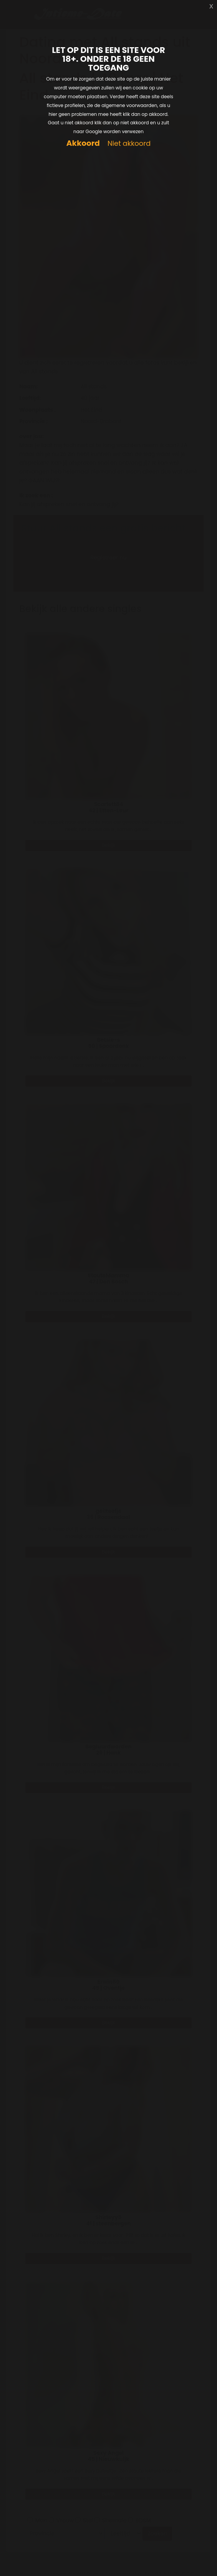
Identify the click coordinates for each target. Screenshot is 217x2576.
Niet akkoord (129, 143)
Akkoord (83, 143)
